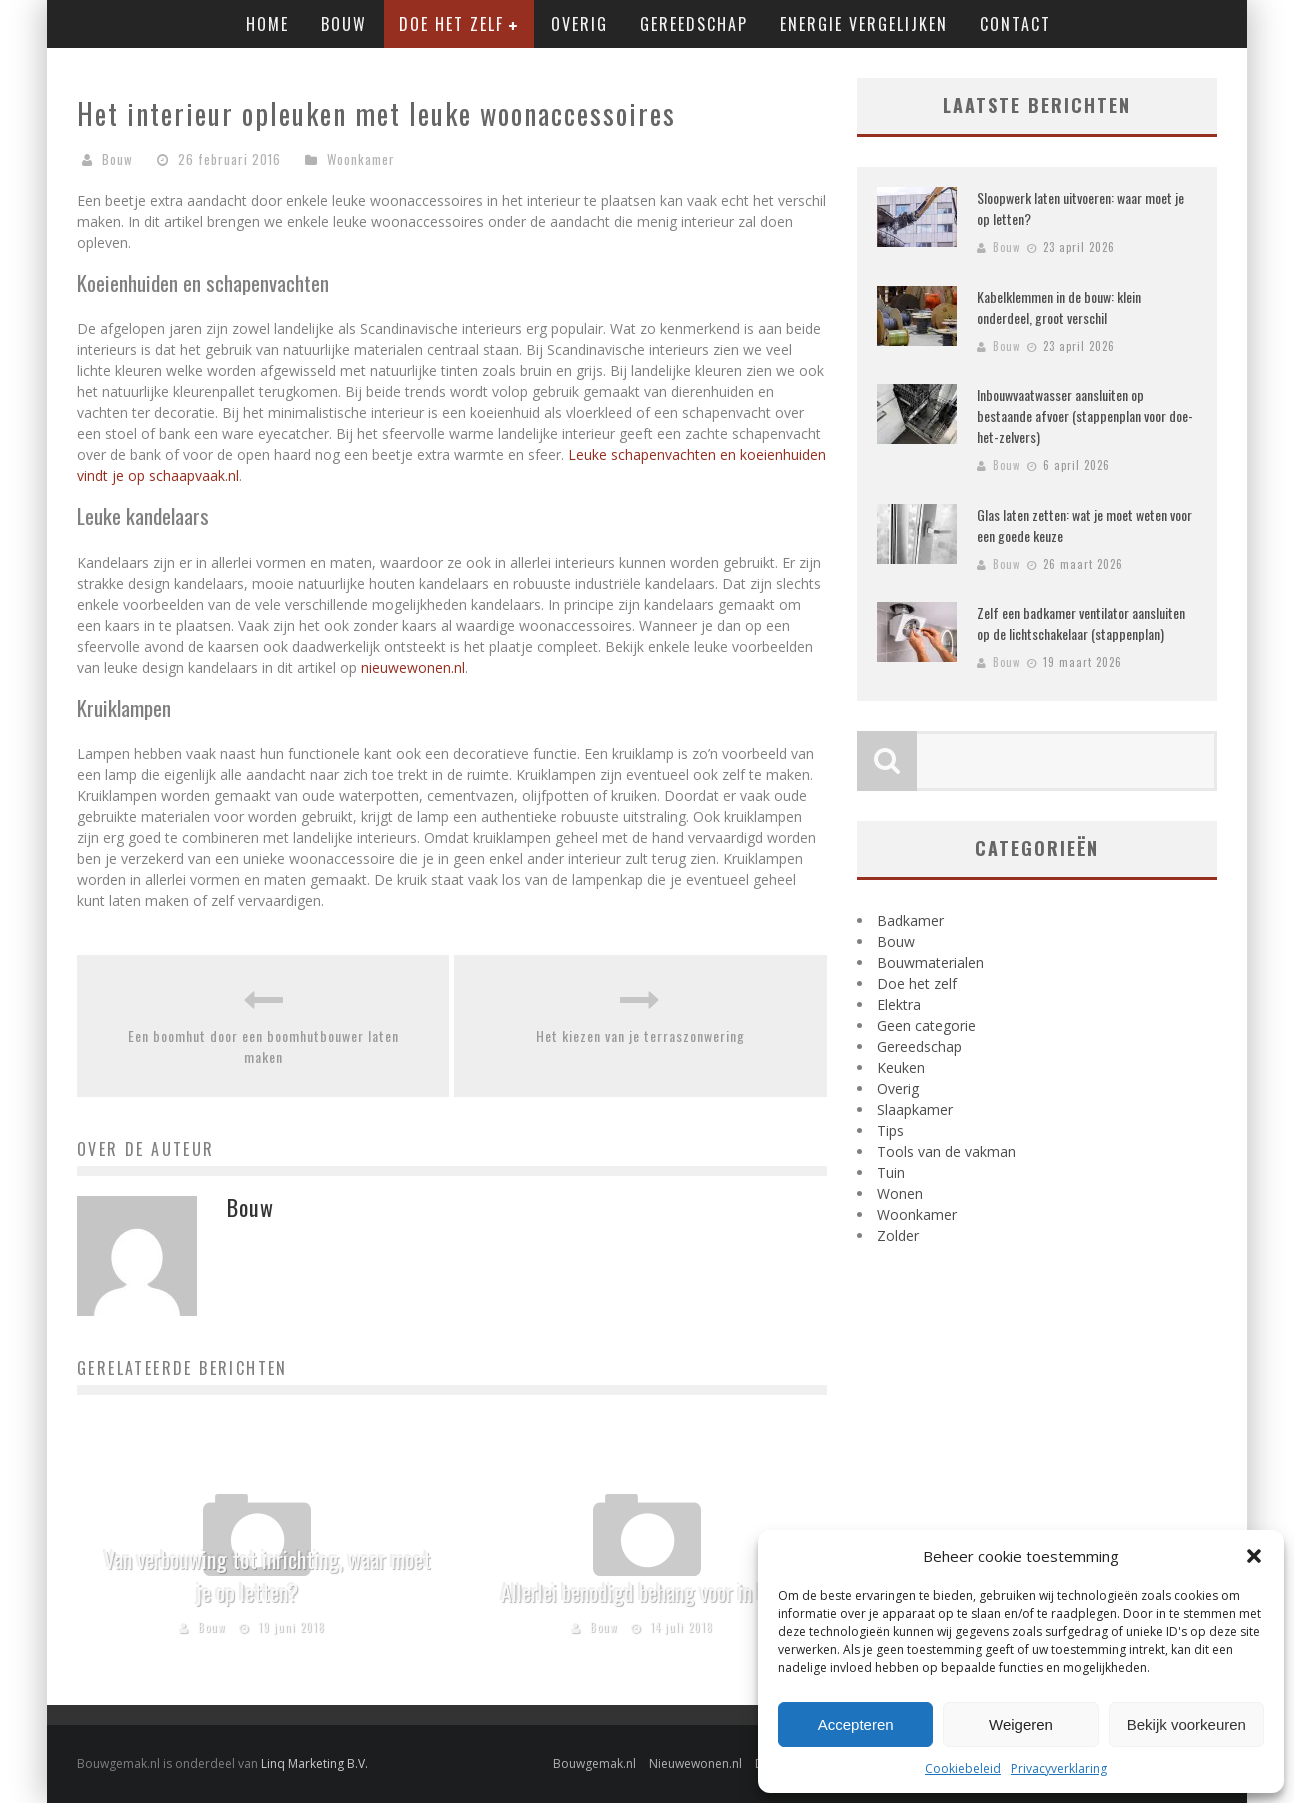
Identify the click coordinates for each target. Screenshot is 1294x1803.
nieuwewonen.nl (413, 667)
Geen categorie (926, 1025)
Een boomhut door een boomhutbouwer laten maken (263, 1046)
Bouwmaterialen (930, 962)
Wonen (900, 1193)
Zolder (898, 1235)
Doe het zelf (451, 24)
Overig (579, 24)
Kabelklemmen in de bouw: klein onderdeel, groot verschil (1059, 307)
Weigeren (1021, 1724)
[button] (1254, 1556)
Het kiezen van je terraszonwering (640, 1035)
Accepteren (856, 1724)
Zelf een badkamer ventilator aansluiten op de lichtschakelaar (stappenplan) (1081, 623)
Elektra (899, 1004)
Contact (1015, 24)
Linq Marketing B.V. (314, 1763)
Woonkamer (361, 159)
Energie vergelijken (864, 24)
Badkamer (910, 920)
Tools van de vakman (946, 1151)
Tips (890, 1130)
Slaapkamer (915, 1109)
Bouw (344, 24)
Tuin (891, 1172)
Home (267, 24)
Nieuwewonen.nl (695, 1763)
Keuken (901, 1067)
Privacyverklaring (1059, 1768)
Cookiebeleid (963, 1768)
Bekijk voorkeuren (1186, 1724)
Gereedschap (694, 24)
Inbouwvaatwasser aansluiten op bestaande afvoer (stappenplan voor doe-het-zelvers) (1085, 415)
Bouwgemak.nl (594, 1763)
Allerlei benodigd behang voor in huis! (647, 1592)
